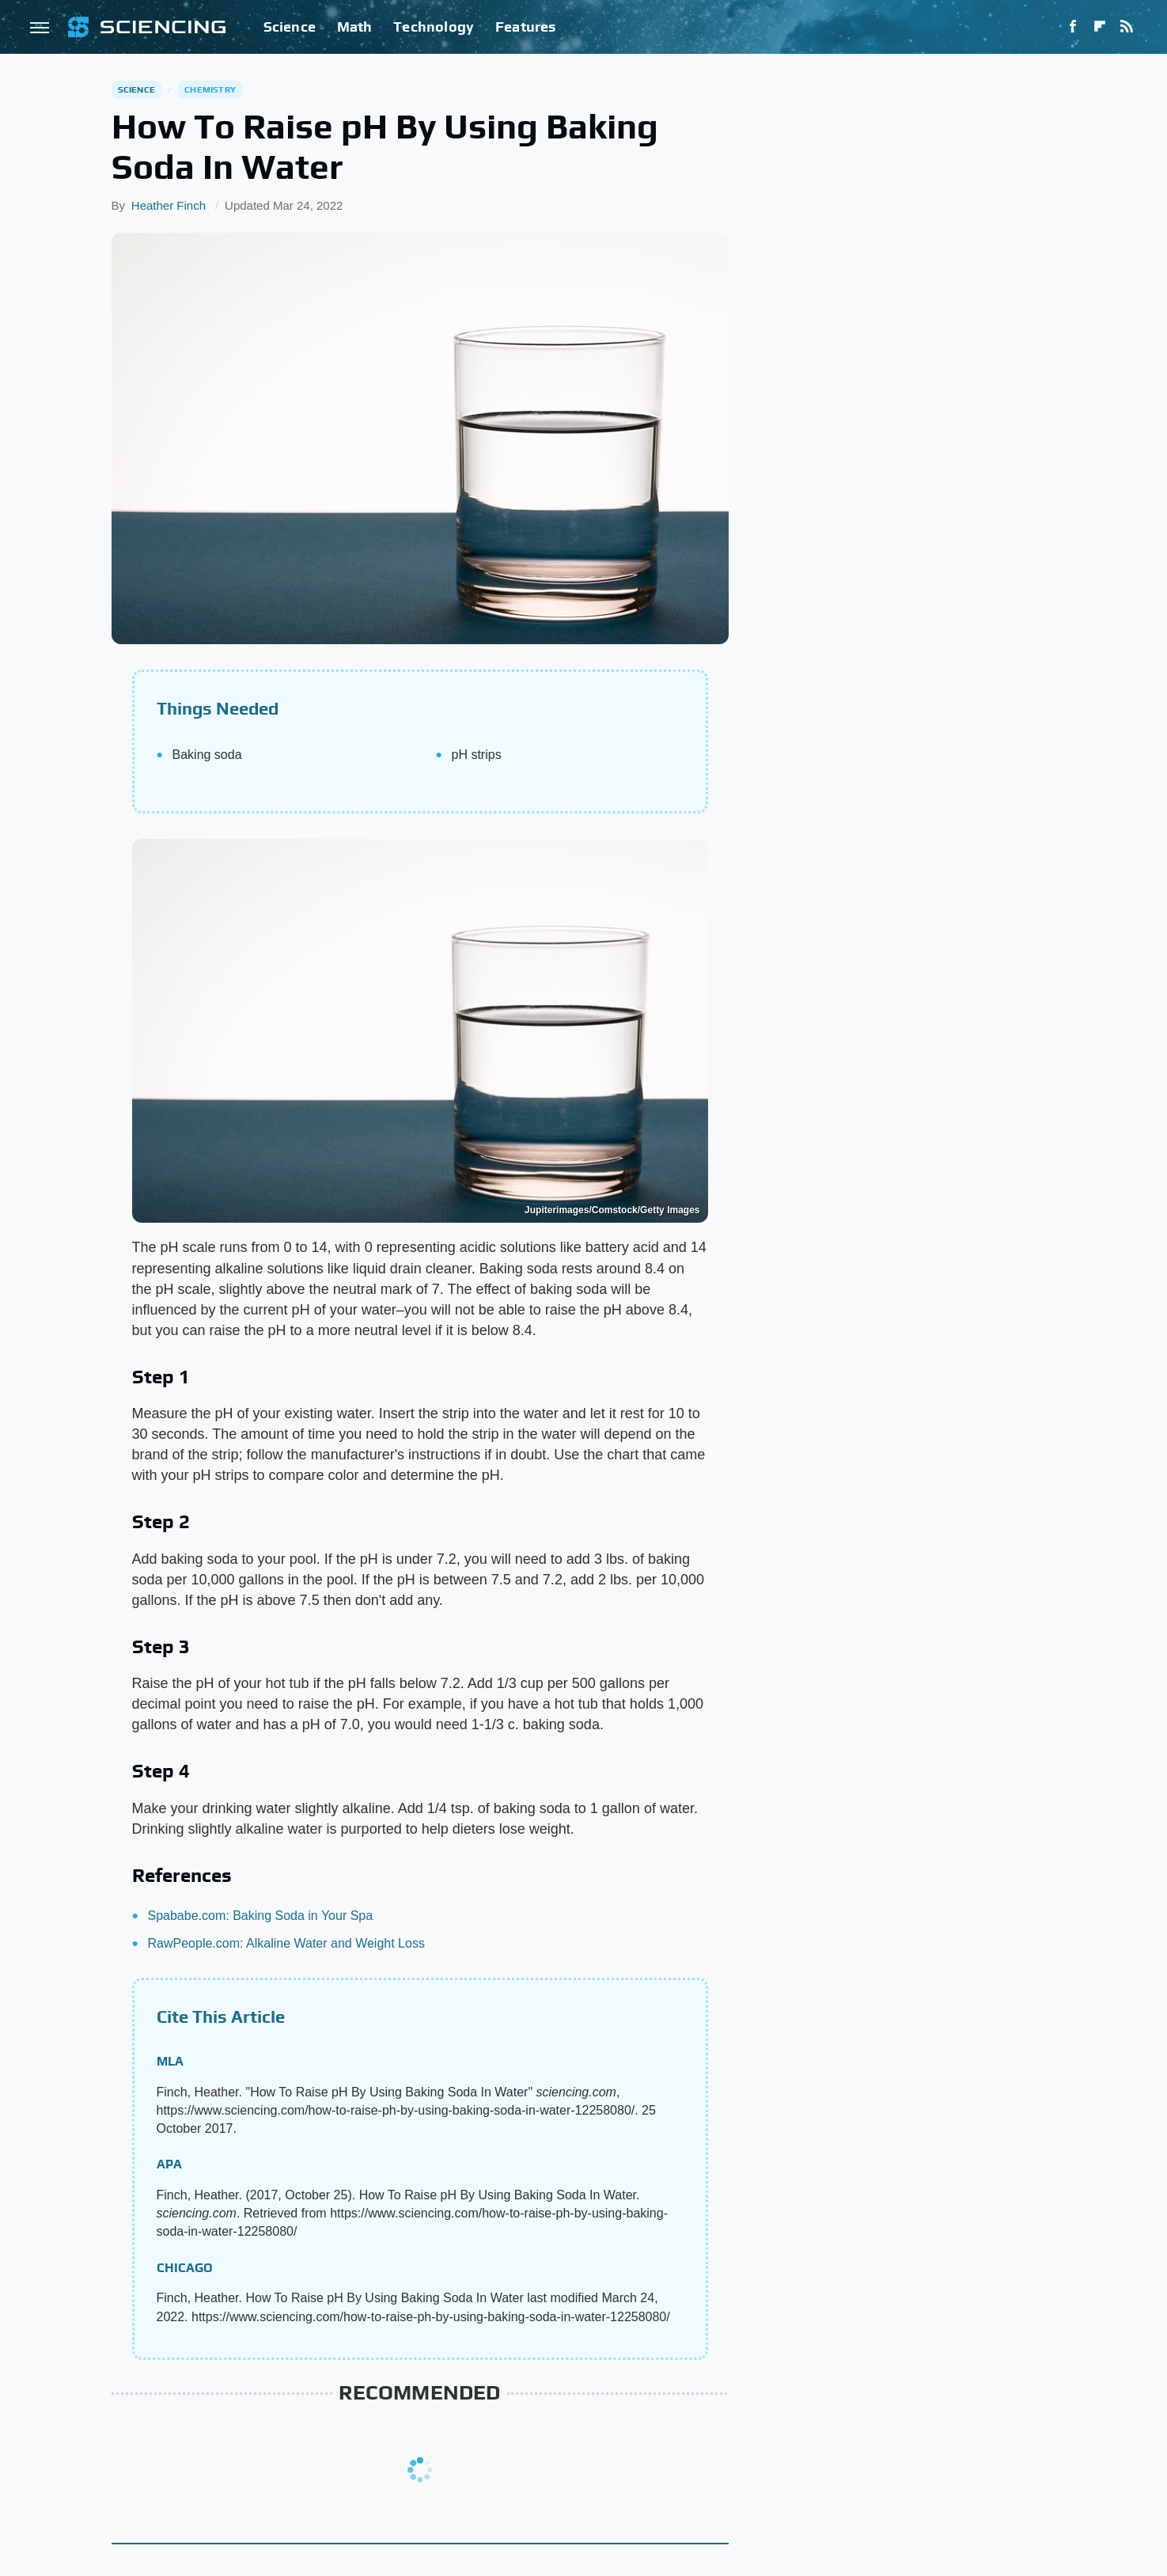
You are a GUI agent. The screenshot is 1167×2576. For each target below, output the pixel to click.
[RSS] (1127, 27)
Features (525, 26)
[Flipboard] (1100, 27)
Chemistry (210, 89)
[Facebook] (1073, 27)
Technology (433, 26)
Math (355, 26)
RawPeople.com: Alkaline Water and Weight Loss (286, 1943)
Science (289, 26)
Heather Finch (168, 205)
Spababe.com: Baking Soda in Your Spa (260, 1915)
